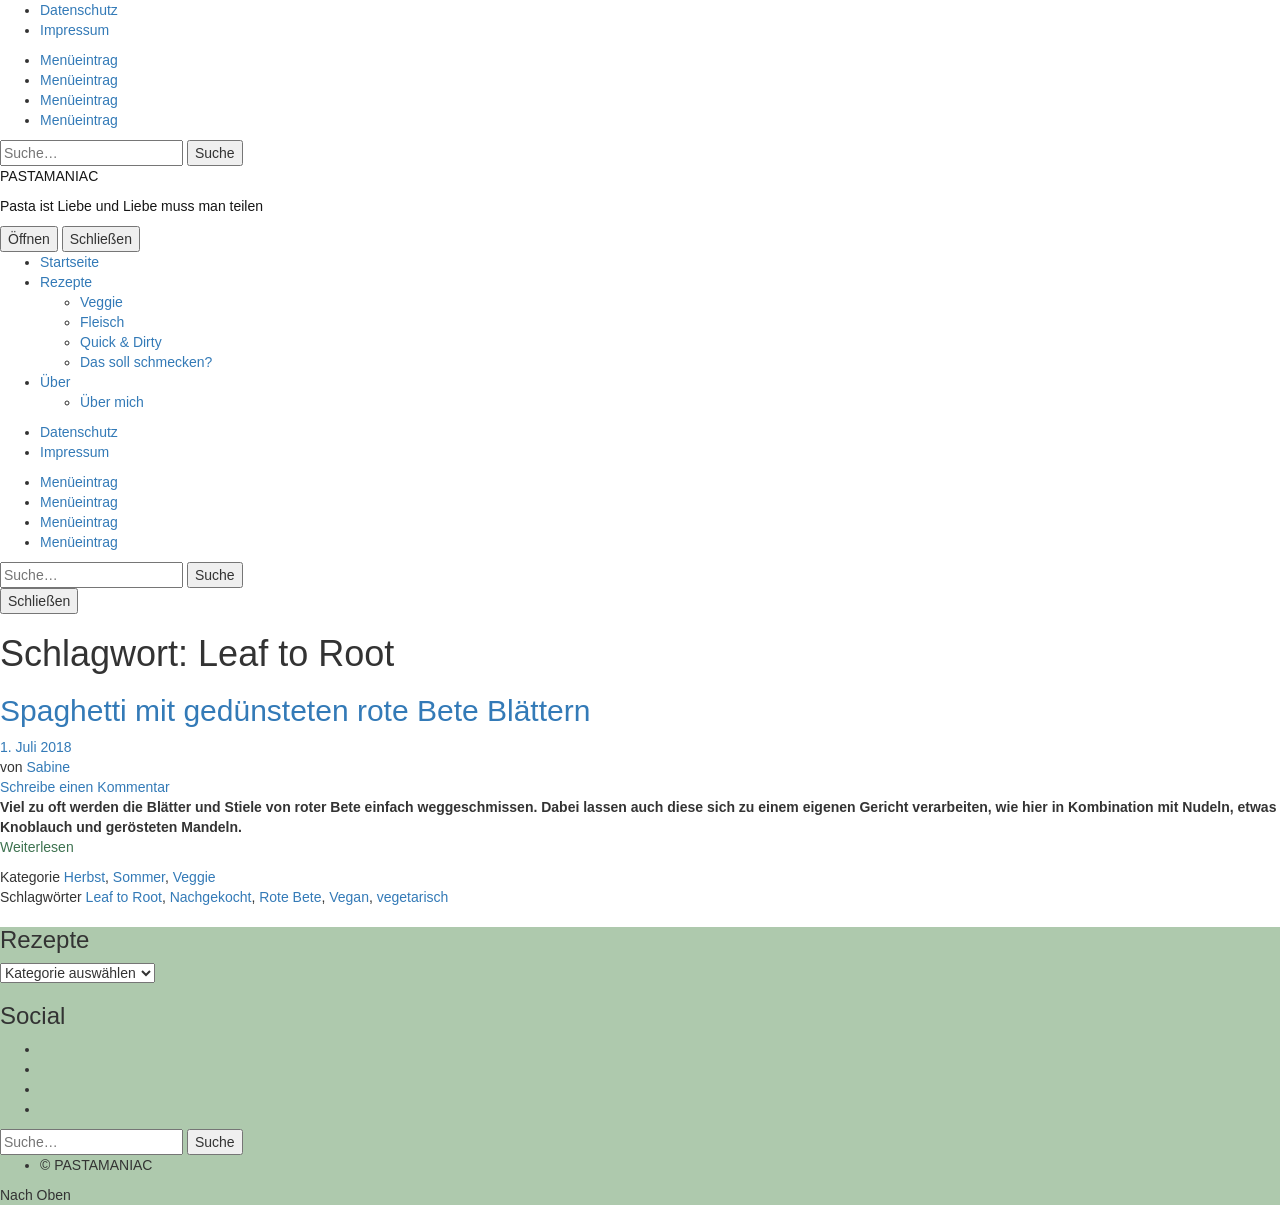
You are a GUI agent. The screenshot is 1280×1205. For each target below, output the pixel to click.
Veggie (101, 302)
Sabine (48, 767)
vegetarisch (413, 897)
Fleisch (102, 322)
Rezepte (66, 282)
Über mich (112, 402)
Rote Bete (290, 897)
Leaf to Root (124, 897)
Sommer (139, 877)
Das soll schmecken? (146, 362)
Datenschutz (79, 10)
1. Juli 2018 (36, 747)
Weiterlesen (37, 847)
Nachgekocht (211, 897)
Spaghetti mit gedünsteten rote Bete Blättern (295, 710)
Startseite (69, 262)
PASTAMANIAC (49, 176)
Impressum (74, 30)
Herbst (84, 877)
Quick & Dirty (121, 342)
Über (55, 382)
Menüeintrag (79, 60)
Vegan (349, 897)
